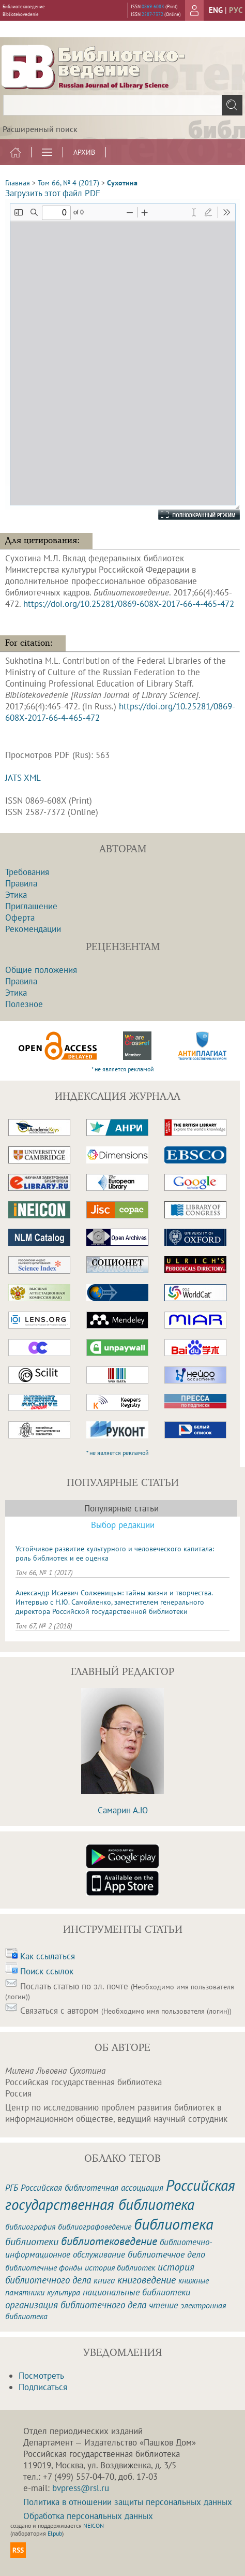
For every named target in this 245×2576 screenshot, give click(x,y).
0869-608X (153, 6)
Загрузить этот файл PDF (52, 193)
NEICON (93, 2525)
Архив (84, 152)
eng (216, 10)
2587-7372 (152, 14)
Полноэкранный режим (188, 515)
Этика (16, 894)
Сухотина (122, 182)
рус (235, 10)
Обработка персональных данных (88, 2516)
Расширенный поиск (40, 129)
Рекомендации (33, 929)
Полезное (24, 1004)
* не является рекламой (122, 1069)
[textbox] (122, 105)
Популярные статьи (121, 1508)
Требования (27, 872)
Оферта (20, 917)
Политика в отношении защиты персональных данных (127, 2502)
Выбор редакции (123, 1525)
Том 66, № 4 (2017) (68, 182)
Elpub (55, 2533)
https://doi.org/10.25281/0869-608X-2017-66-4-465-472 (128, 603)
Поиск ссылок (46, 1971)
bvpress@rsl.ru (80, 2488)
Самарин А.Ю (123, 1810)
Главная (17, 182)
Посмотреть (41, 2375)
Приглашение (31, 906)
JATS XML (23, 777)
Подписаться (43, 2387)
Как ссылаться (47, 1956)
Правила (21, 883)
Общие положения (41, 970)
